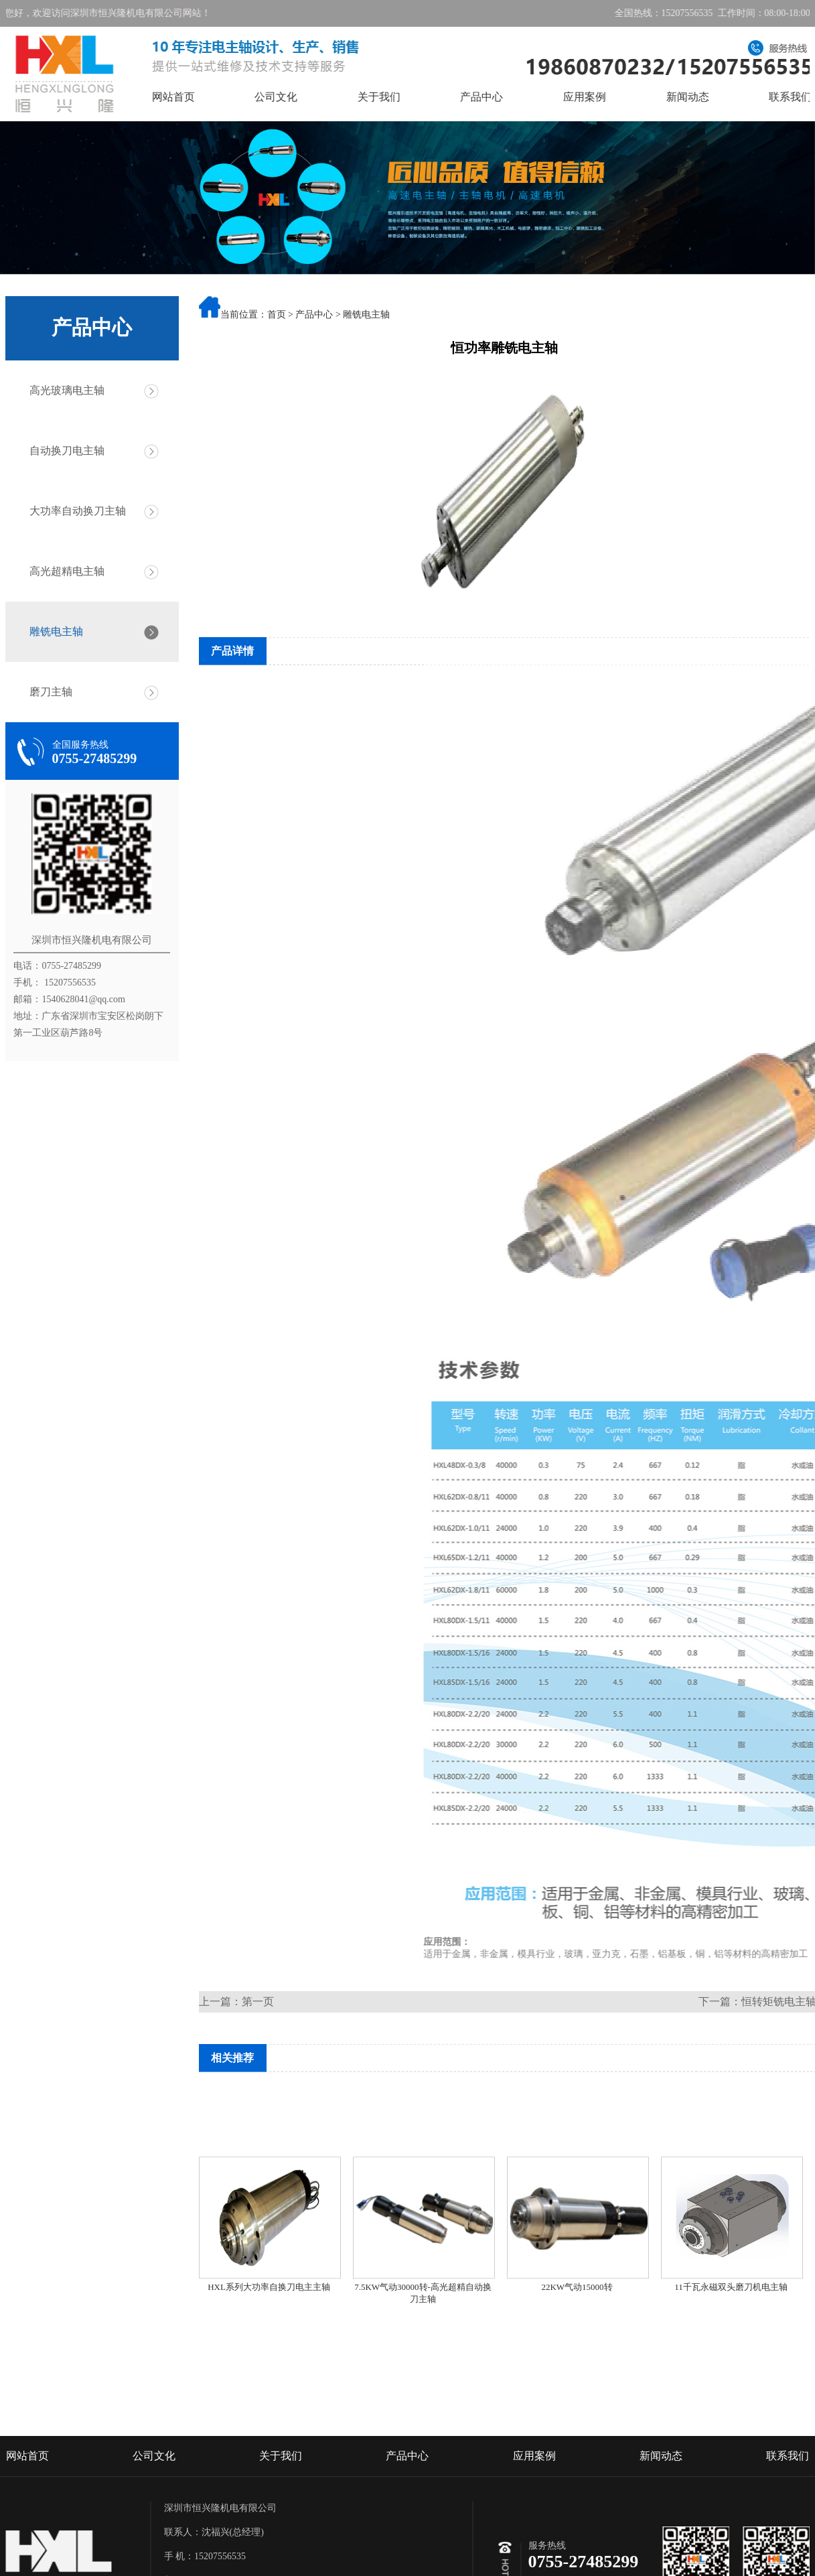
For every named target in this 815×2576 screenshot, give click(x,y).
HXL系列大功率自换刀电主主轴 (269, 2333)
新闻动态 (707, 97)
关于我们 (398, 97)
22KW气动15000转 (576, 2333)
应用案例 (604, 97)
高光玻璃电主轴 (61, 390)
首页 (276, 316)
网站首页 (192, 97)
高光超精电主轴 (61, 571)
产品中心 (501, 97)
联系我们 (787, 2526)
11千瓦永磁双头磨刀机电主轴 (731, 2333)
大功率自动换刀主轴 (72, 511)
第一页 (258, 2001)
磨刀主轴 (45, 691)
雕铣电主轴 (51, 631)
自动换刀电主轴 (61, 450)
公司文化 (296, 97)
